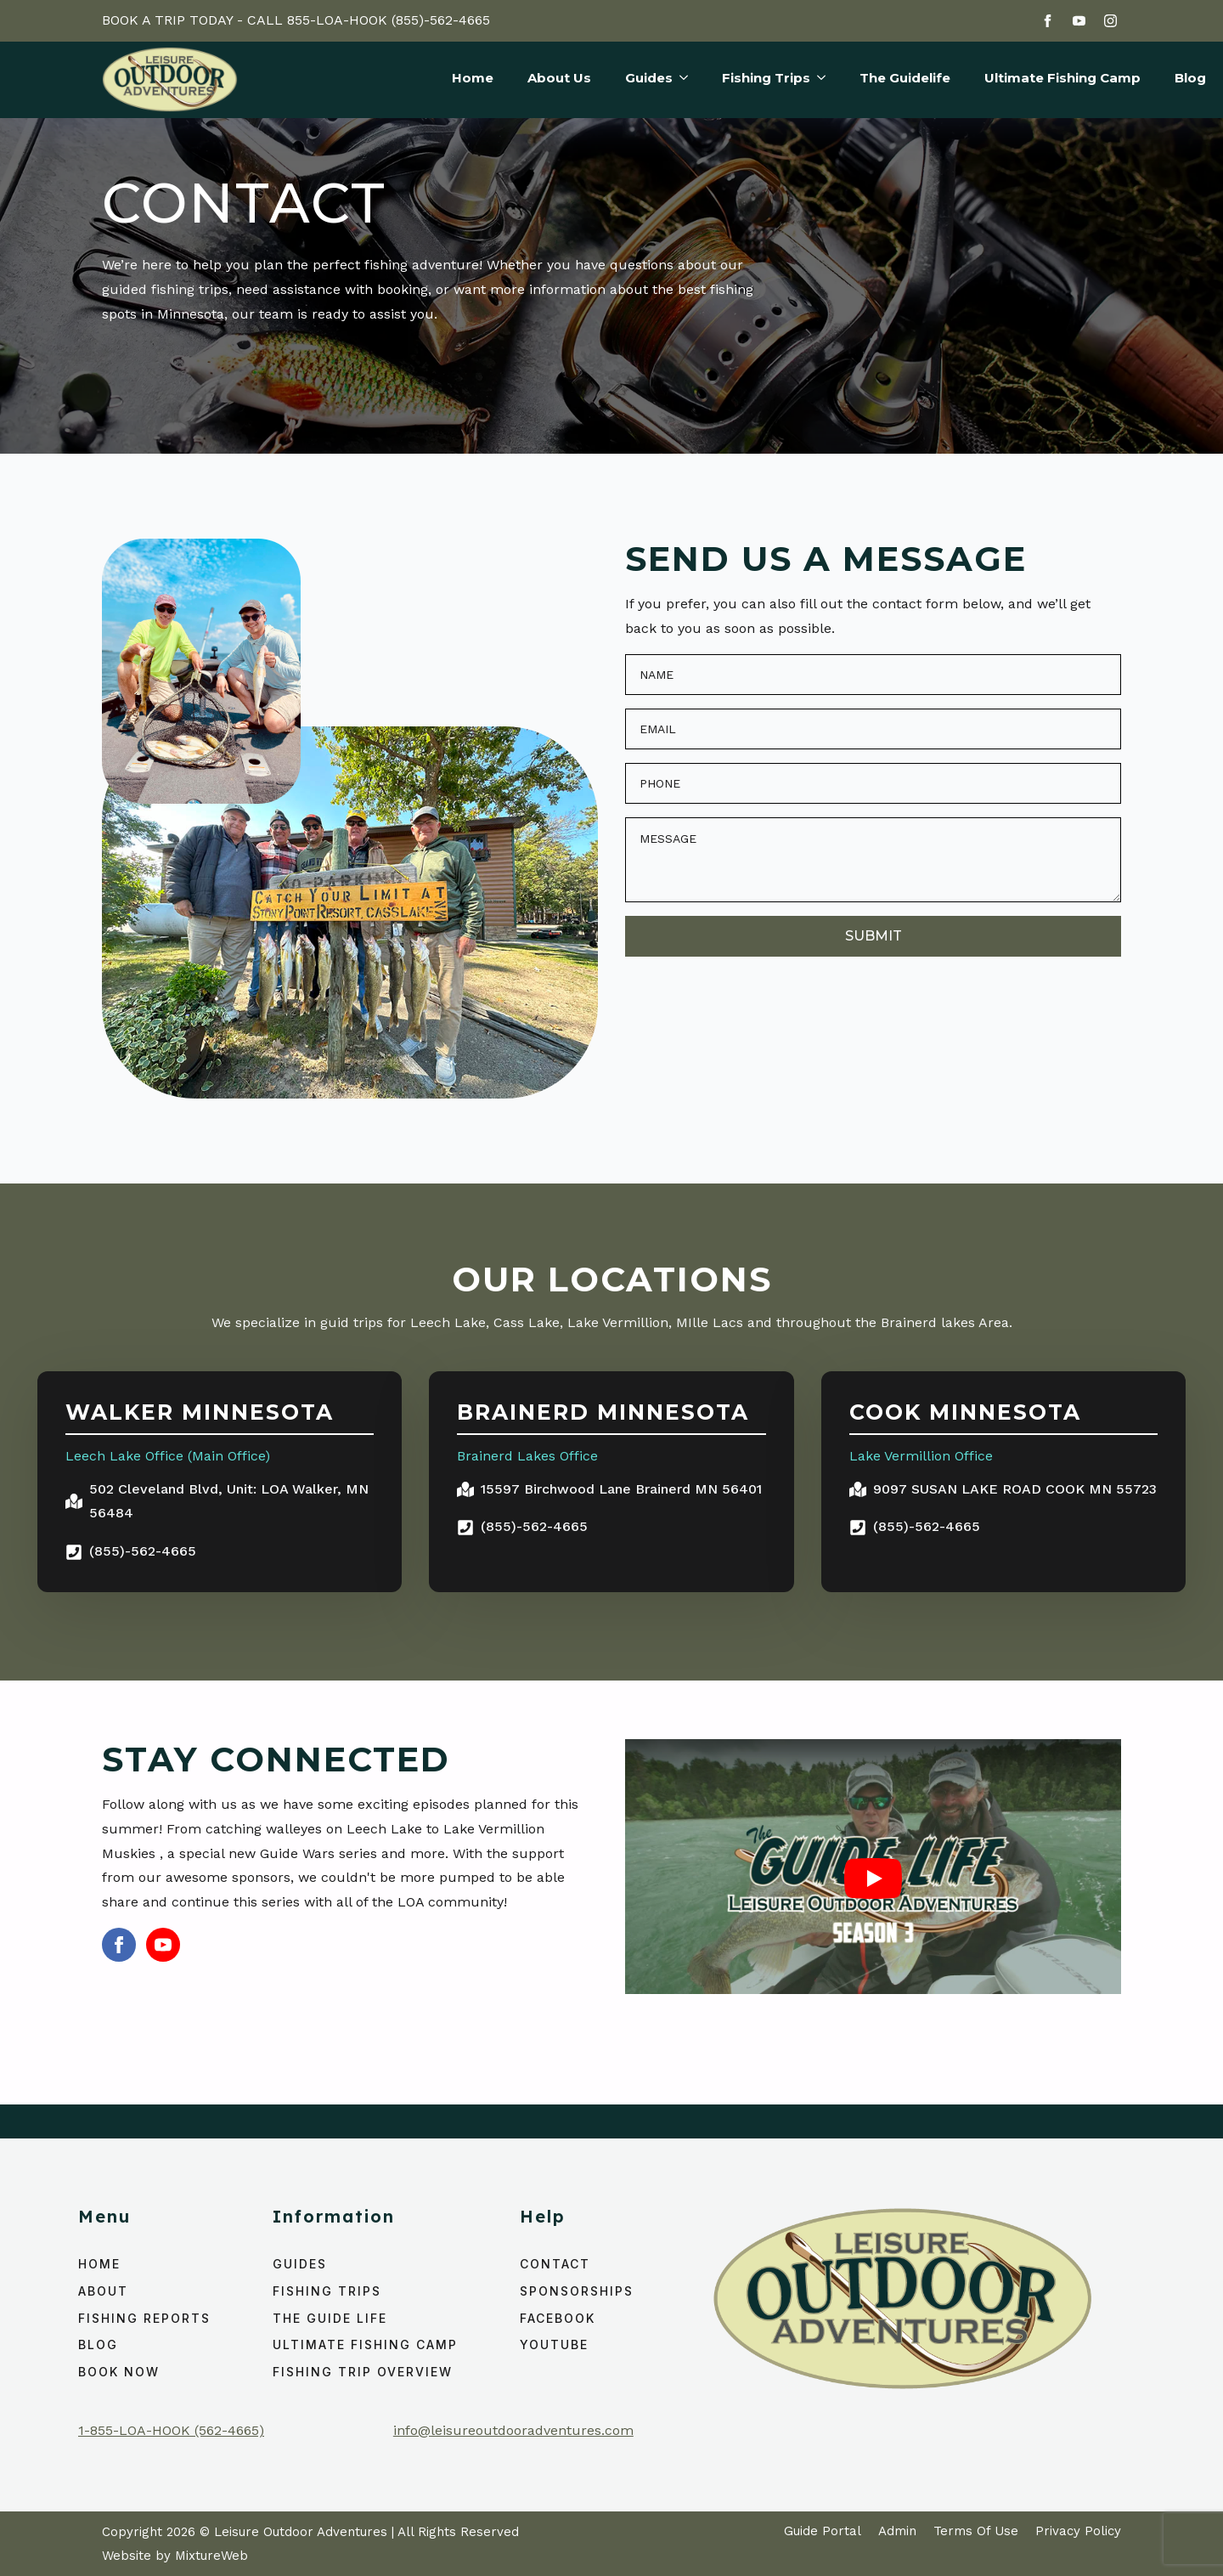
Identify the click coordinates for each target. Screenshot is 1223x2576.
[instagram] (1110, 20)
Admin (897, 2531)
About (103, 2291)
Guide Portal (822, 2531)
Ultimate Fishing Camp (1062, 78)
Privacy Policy (1078, 2531)
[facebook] (1047, 20)
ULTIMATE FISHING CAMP (365, 2344)
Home (472, 78)
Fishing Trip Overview (363, 2371)
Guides (649, 78)
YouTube (554, 2344)
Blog (1190, 78)
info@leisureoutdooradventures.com (513, 2430)
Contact (555, 2264)
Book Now (119, 2371)
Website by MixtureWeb (175, 2555)
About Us (559, 78)
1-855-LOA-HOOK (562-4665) (171, 2430)
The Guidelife (904, 78)
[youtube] (1079, 20)
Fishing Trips (766, 78)
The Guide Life (330, 2318)
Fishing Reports (144, 2318)
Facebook (557, 2318)
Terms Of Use (975, 2531)
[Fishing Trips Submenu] (818, 79)
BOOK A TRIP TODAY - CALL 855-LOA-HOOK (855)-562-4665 (296, 20)
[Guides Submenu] (680, 79)
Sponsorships (577, 2291)
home (99, 2264)
